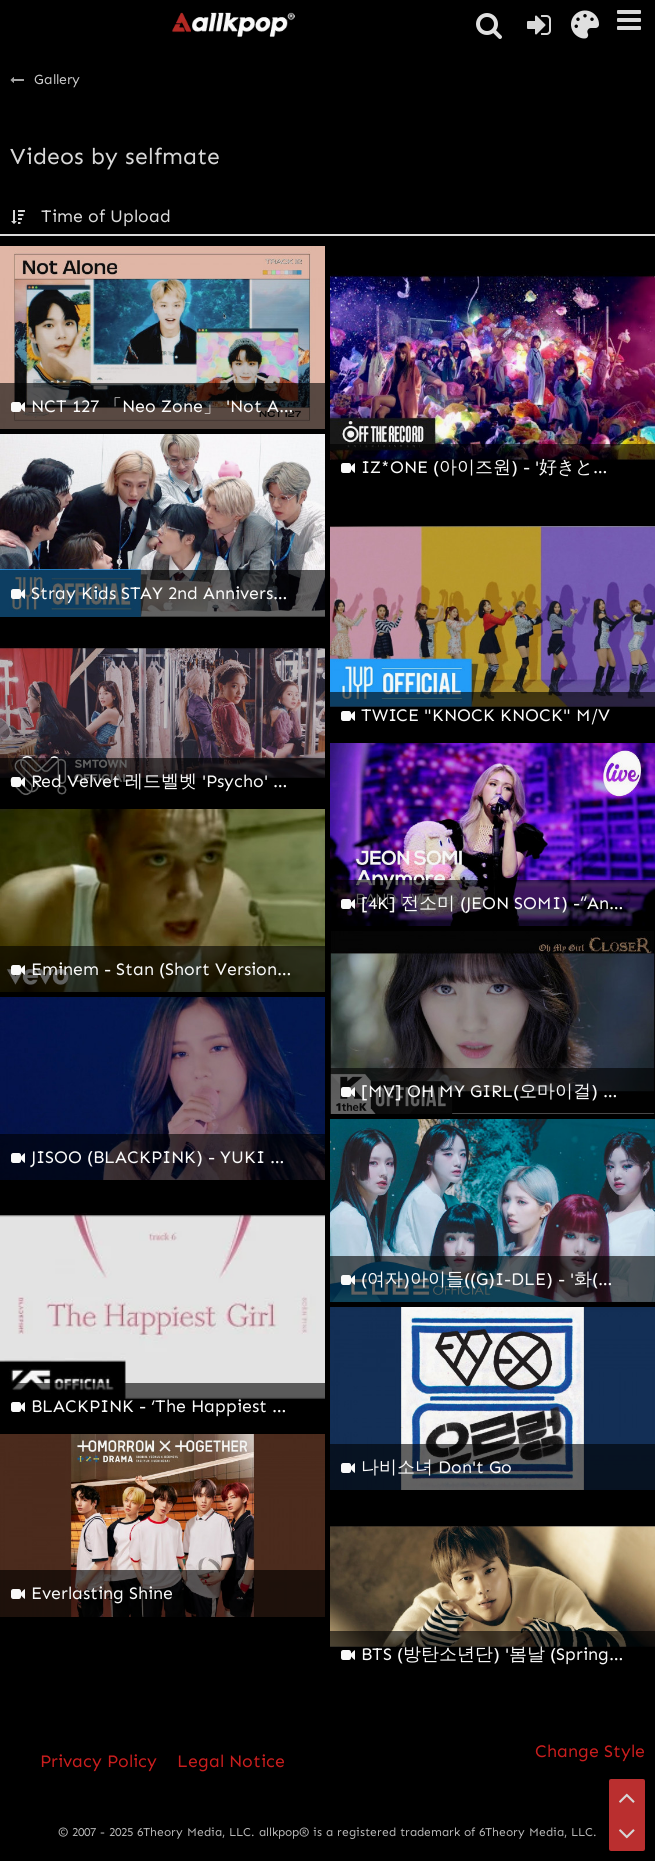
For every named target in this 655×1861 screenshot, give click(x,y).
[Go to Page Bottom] (627, 1833)
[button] (629, 20)
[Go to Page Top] (627, 1797)
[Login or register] (539, 25)
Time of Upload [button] (106, 216)
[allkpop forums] (233, 24)
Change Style (590, 1751)
